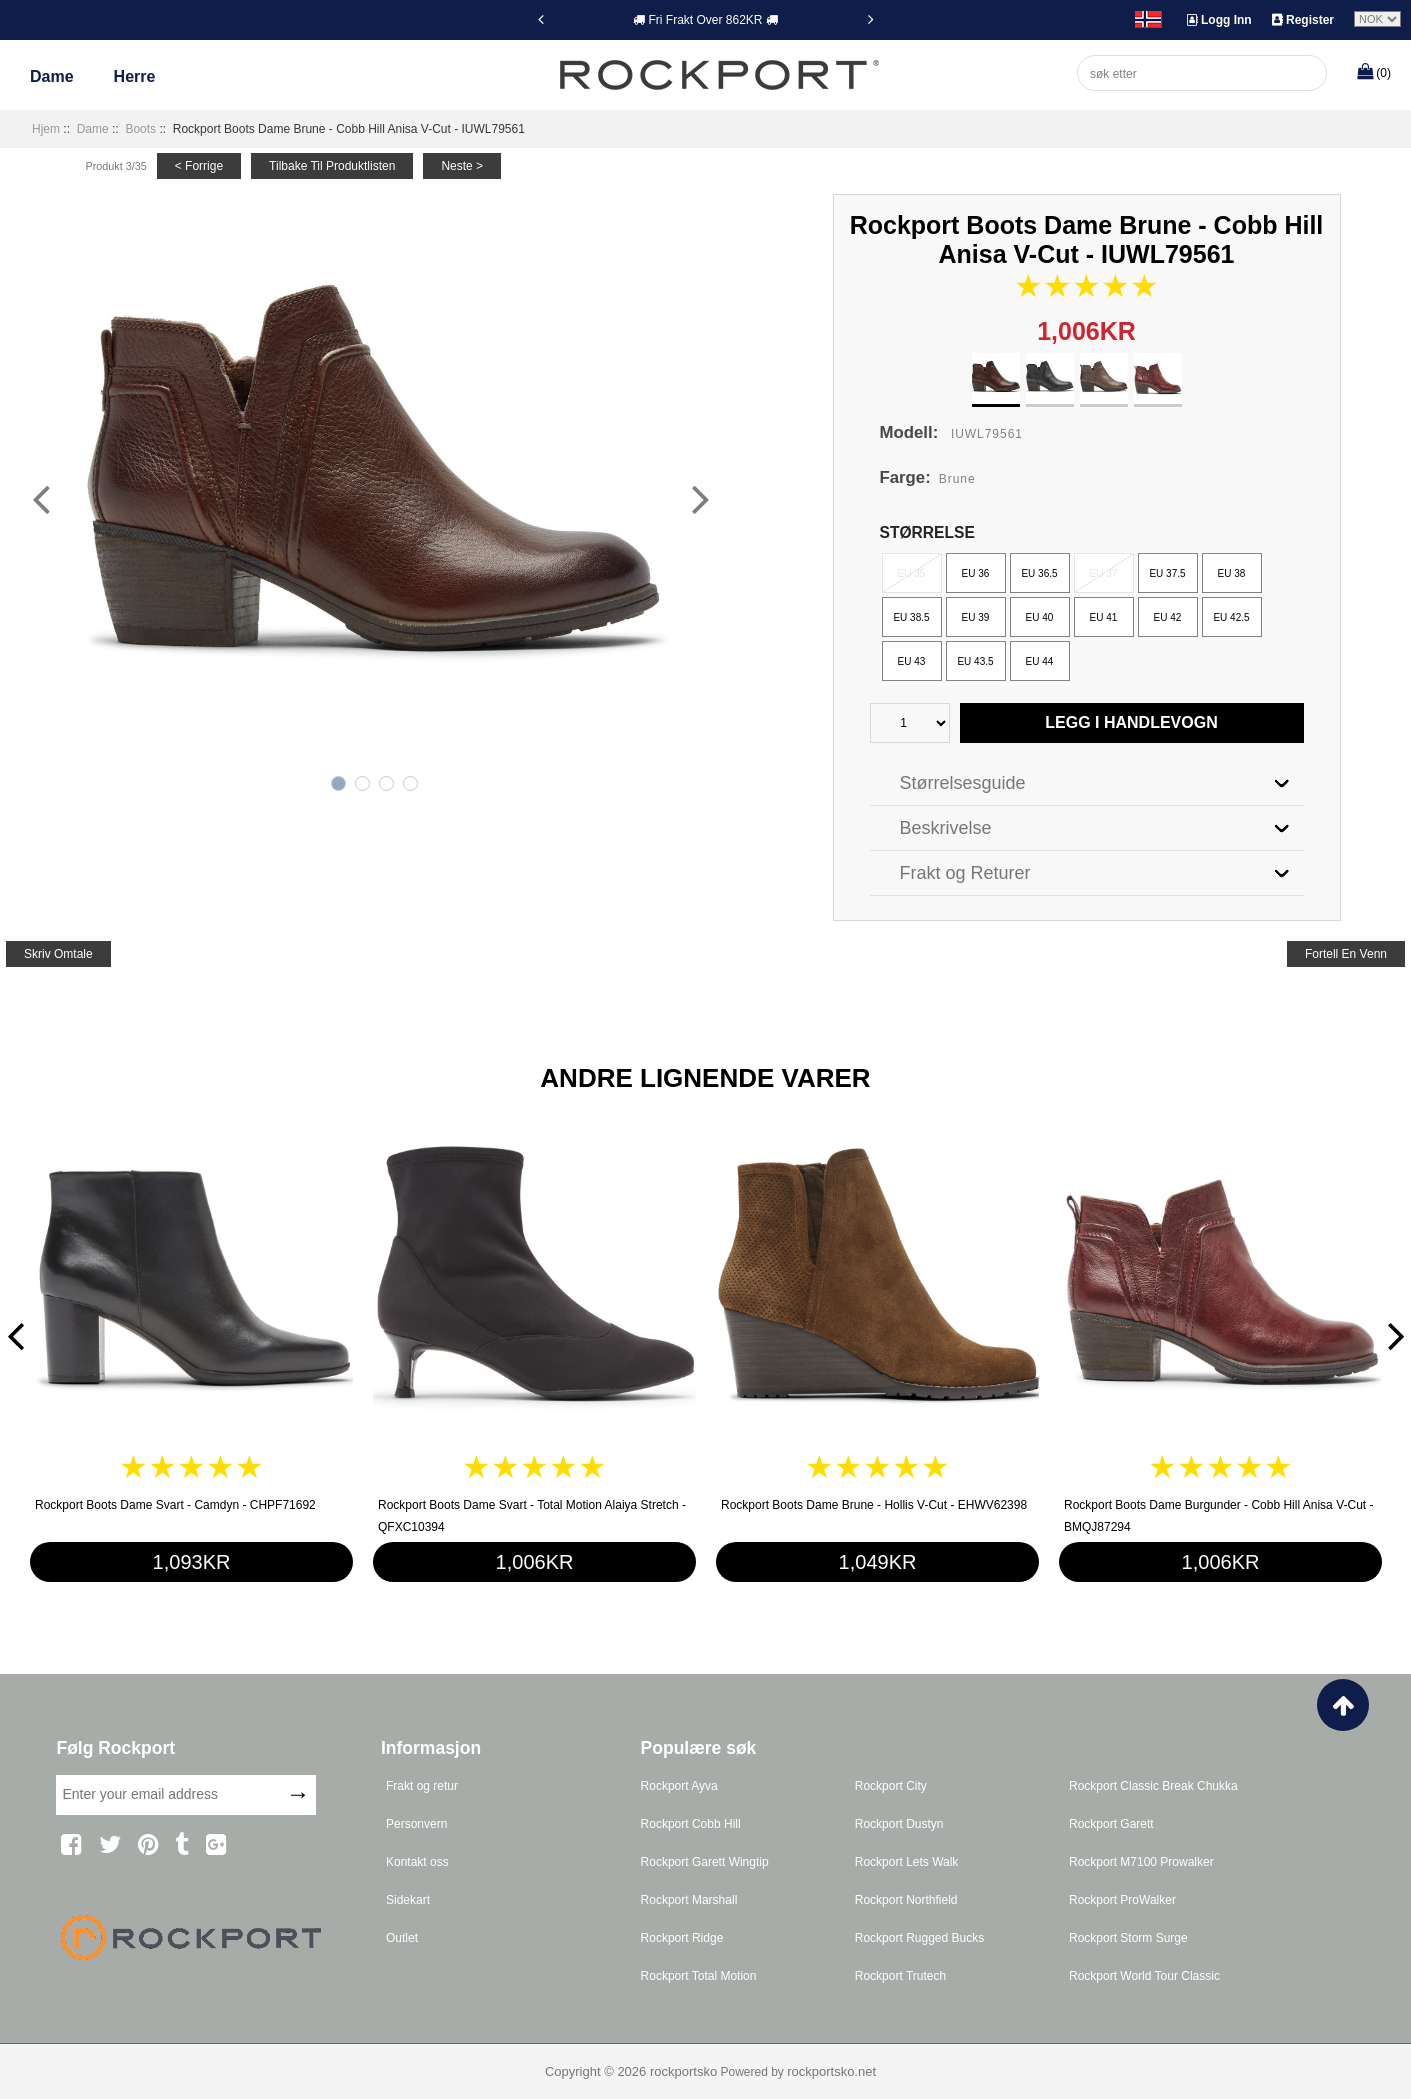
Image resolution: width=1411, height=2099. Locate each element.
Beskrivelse (946, 828)
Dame (52, 76)
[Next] (871, 19)
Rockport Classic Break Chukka (1153, 1786)
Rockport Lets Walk (907, 1862)
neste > (462, 166)
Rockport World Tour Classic (1144, 1976)
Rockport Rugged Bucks (919, 1938)
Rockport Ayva (679, 1786)
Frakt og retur (422, 1786)
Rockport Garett (1111, 1824)
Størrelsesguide (963, 783)
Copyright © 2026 (597, 2071)
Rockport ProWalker (1122, 1900)
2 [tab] (362, 783)
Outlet (402, 1938)
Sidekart (408, 1900)
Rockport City (891, 1786)
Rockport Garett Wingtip (705, 1862)
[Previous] (541, 19)
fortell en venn (1346, 954)
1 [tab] (338, 783)
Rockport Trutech (900, 1976)
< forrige (199, 166)
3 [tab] (386, 783)
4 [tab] (410, 783)
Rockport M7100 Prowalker (1141, 1862)
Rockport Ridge (682, 1938)
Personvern (416, 1824)
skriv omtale (58, 954)
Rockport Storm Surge (1128, 1938)
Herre (135, 76)
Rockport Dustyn (899, 1824)
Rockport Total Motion (699, 1976)
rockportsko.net (831, 2071)
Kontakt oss (417, 1862)
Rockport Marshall (689, 1900)
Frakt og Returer (965, 873)
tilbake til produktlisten (332, 166)
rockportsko (683, 2071)
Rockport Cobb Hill (691, 1824)
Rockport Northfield (906, 1900)
